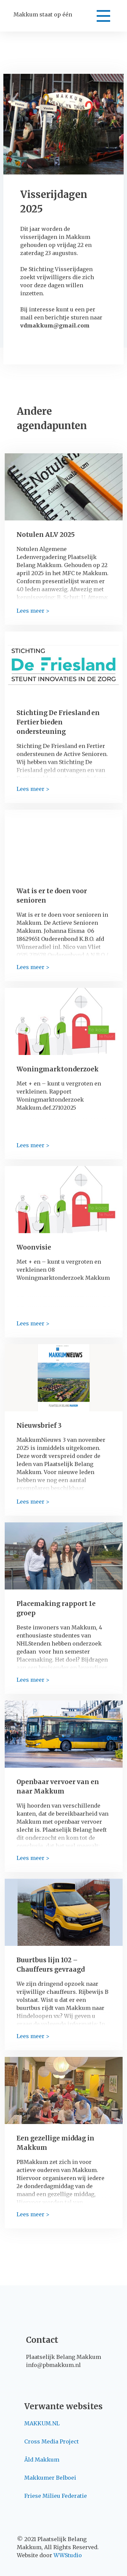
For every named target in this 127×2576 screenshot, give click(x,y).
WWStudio (68, 2555)
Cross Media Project (51, 2441)
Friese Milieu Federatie (55, 2495)
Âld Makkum (41, 2459)
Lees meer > (33, 610)
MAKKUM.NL (42, 2423)
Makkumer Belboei (50, 2477)
